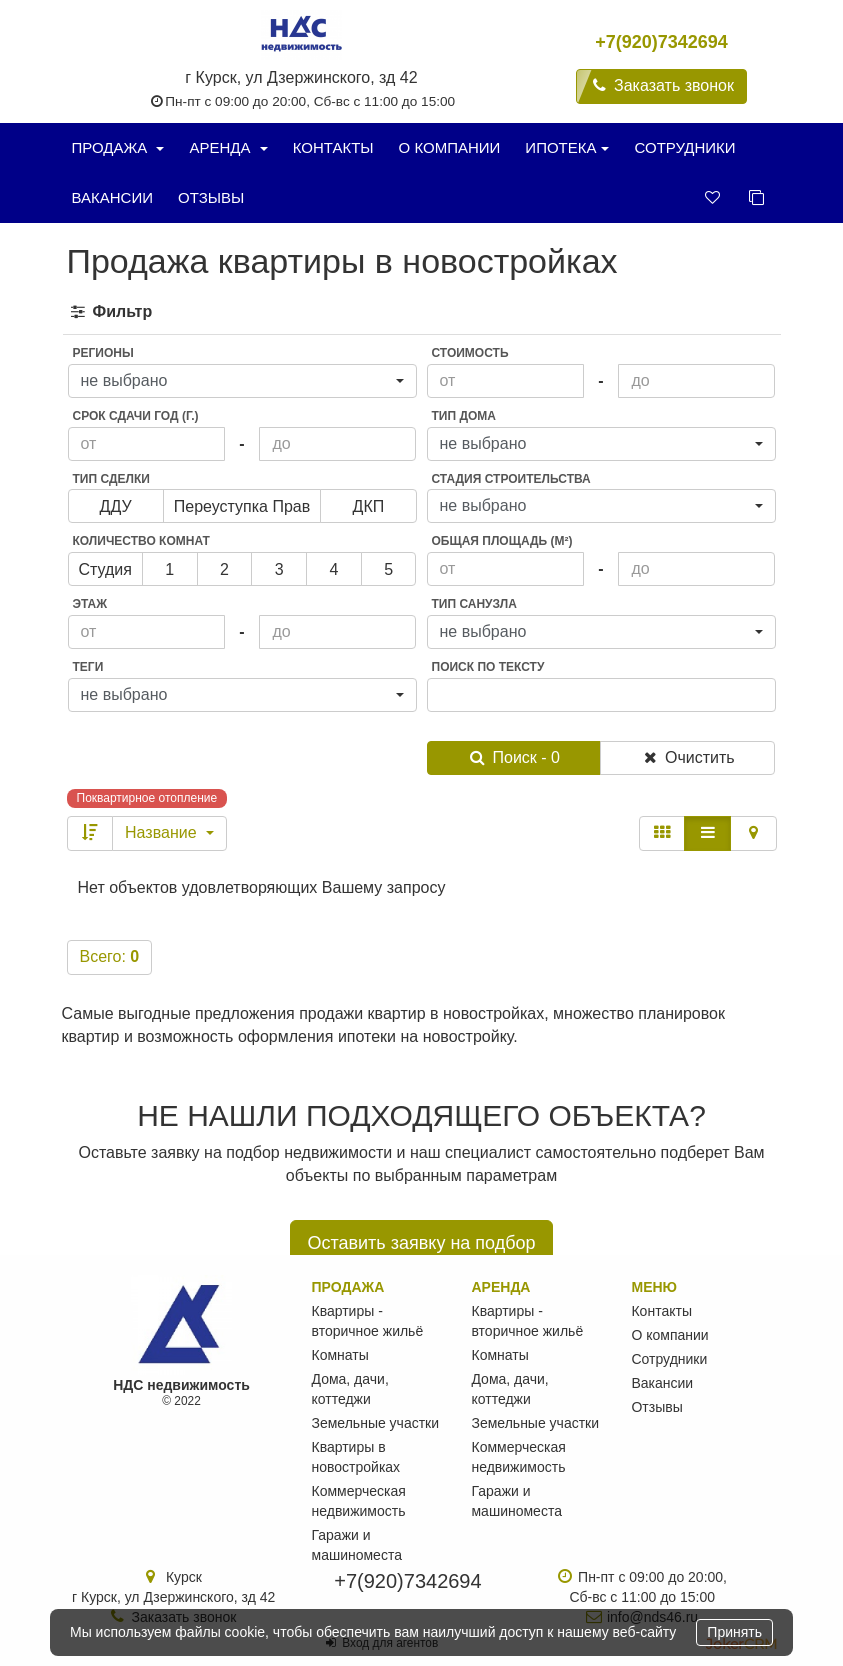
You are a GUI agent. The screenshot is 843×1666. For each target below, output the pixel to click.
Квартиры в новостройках (356, 1457)
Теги (88, 667)
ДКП (369, 510)
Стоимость (470, 353)
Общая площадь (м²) (502, 541)
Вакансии (112, 197)
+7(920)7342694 (661, 42)
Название (169, 832)
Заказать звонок (661, 85)
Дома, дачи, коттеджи (350, 1389)
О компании (450, 147)
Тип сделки (111, 479)
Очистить (687, 757)
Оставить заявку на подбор (421, 1243)
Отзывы (211, 197)
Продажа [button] (118, 147)
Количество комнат (141, 541)
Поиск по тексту (488, 667)
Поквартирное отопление (147, 798)
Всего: (110, 956)
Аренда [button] (228, 147)
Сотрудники (684, 147)
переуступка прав (242, 510)
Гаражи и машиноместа (357, 1545)
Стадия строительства (511, 479)
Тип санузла (474, 604)
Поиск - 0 (514, 757)
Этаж (90, 604)
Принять (734, 1632)
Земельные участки (376, 1423)
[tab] (422, 312)
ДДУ (116, 510)
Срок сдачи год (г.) (136, 416)
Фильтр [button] (110, 311)
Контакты (333, 147)
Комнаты (340, 1355)
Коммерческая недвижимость (359, 1501)
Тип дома (464, 416)
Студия (105, 573)
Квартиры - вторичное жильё (368, 1321)
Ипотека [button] (567, 147)
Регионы (103, 353)
